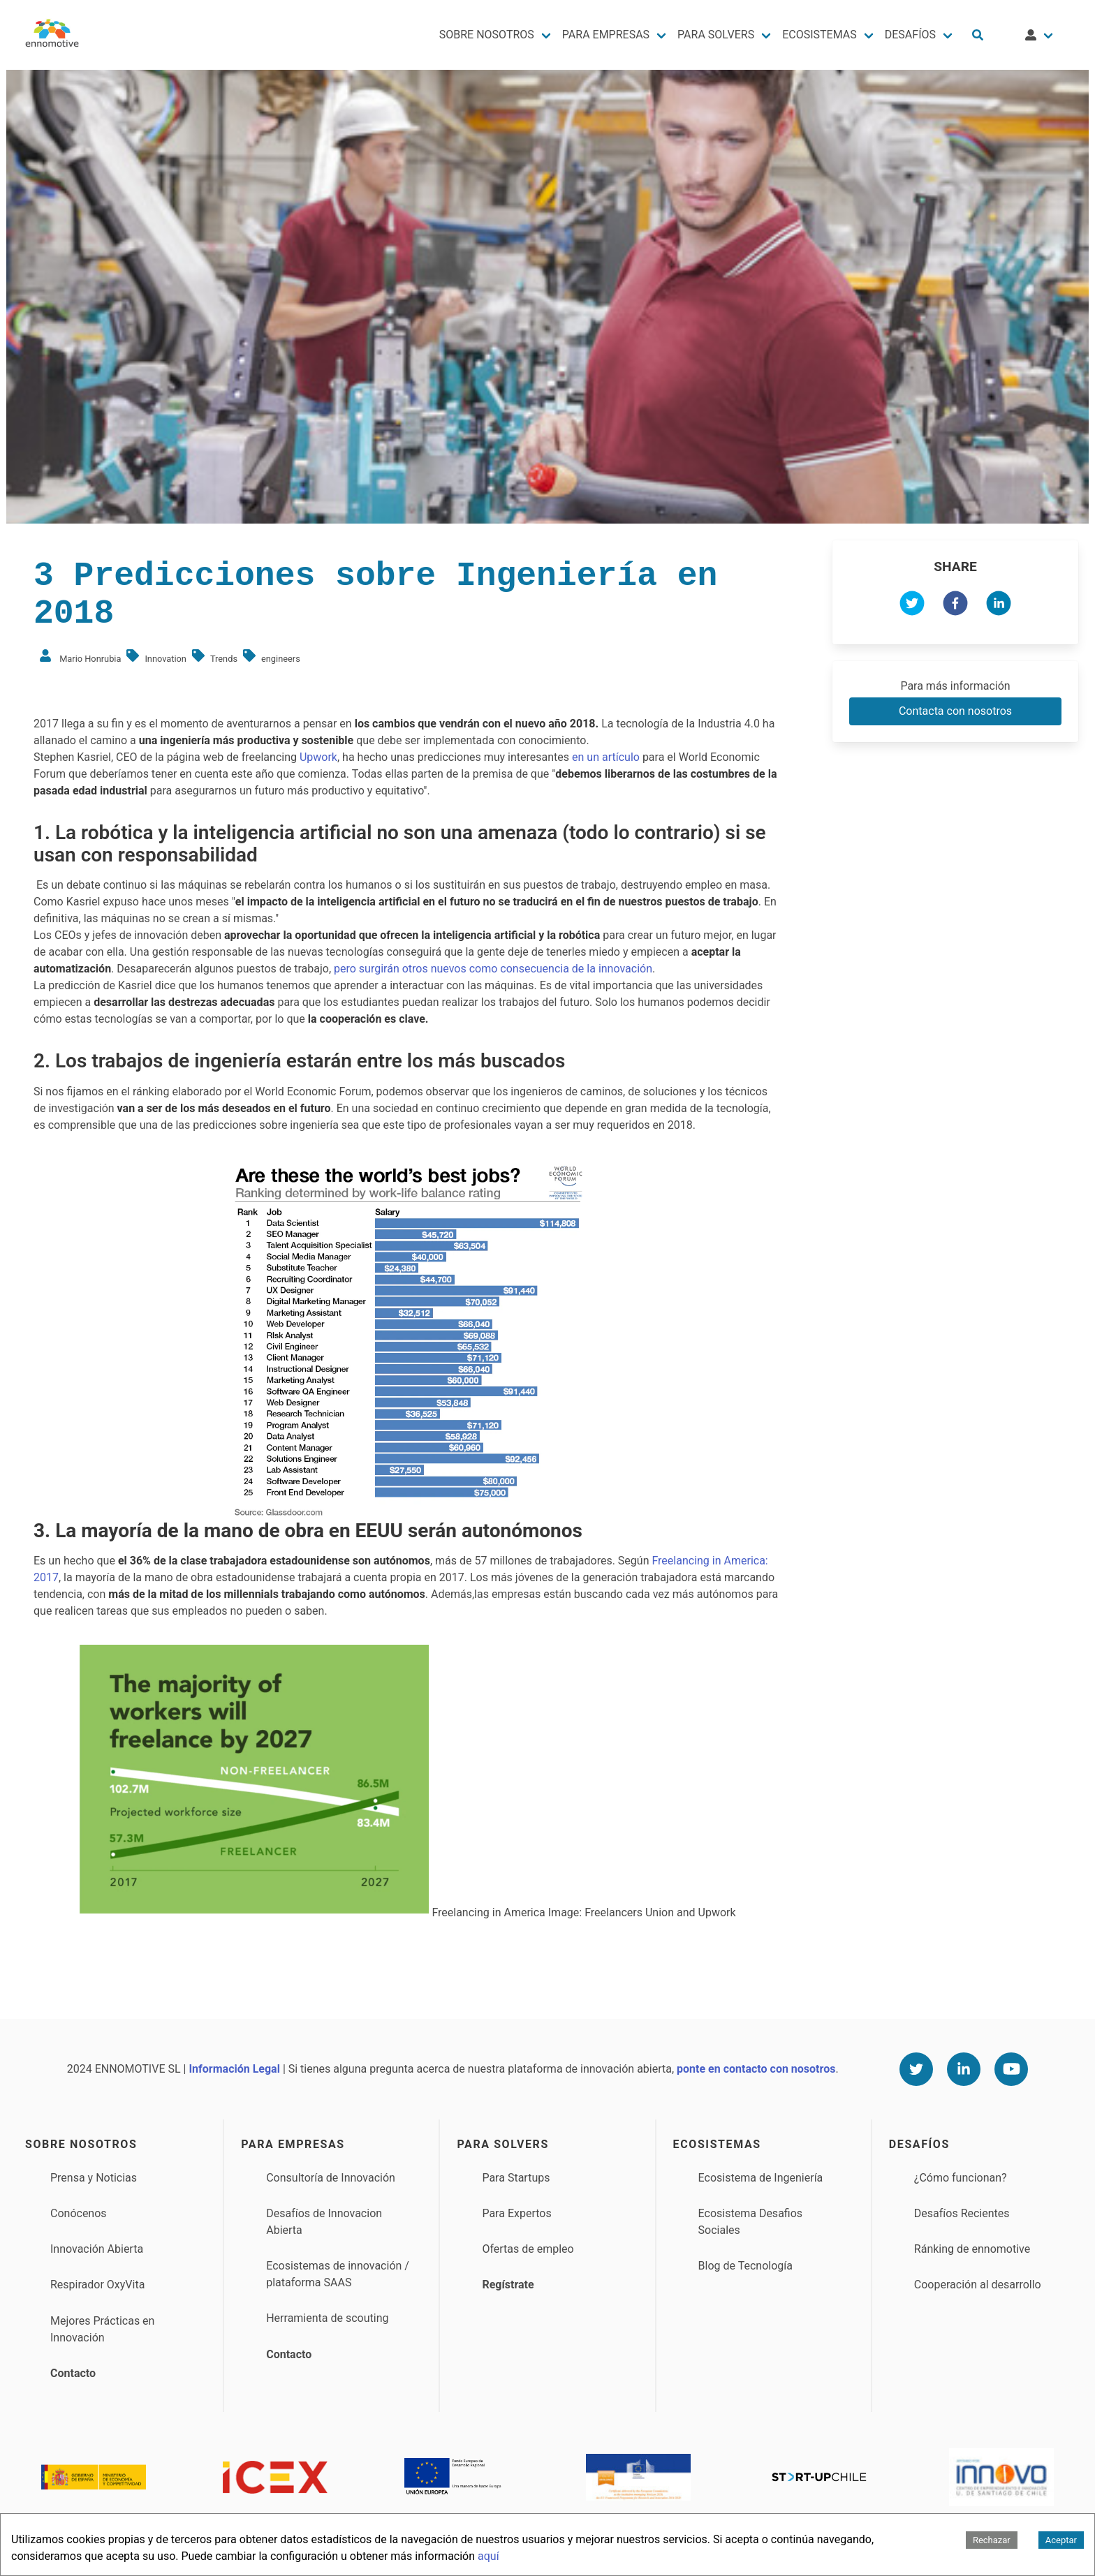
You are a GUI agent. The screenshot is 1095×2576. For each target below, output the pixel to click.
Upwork (318, 757)
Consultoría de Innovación (330, 2177)
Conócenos (78, 2213)
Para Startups (516, 2177)
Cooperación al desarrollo (977, 2284)
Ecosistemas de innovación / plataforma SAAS (337, 2274)
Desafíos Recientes (962, 2213)
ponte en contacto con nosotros (756, 2068)
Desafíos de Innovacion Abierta (324, 2222)
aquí (488, 2556)
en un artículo (606, 757)
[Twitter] (916, 2069)
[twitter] (912, 606)
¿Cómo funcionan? (960, 2177)
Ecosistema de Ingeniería (760, 2177)
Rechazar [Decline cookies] (992, 2540)
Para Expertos (516, 2213)
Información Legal (234, 2068)
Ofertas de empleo (527, 2249)
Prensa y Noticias (93, 2177)
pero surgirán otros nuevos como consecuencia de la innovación (493, 968)
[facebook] (955, 606)
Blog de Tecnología (745, 2265)
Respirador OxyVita (97, 2284)
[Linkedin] (963, 2069)
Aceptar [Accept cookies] (1061, 2540)
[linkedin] (998, 606)
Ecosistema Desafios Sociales (750, 2222)
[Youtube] (1011, 2069)
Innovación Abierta (96, 2249)
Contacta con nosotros (955, 711)
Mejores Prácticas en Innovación (102, 2329)
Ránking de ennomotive (972, 2249)
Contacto (73, 2373)
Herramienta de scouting (327, 2318)
